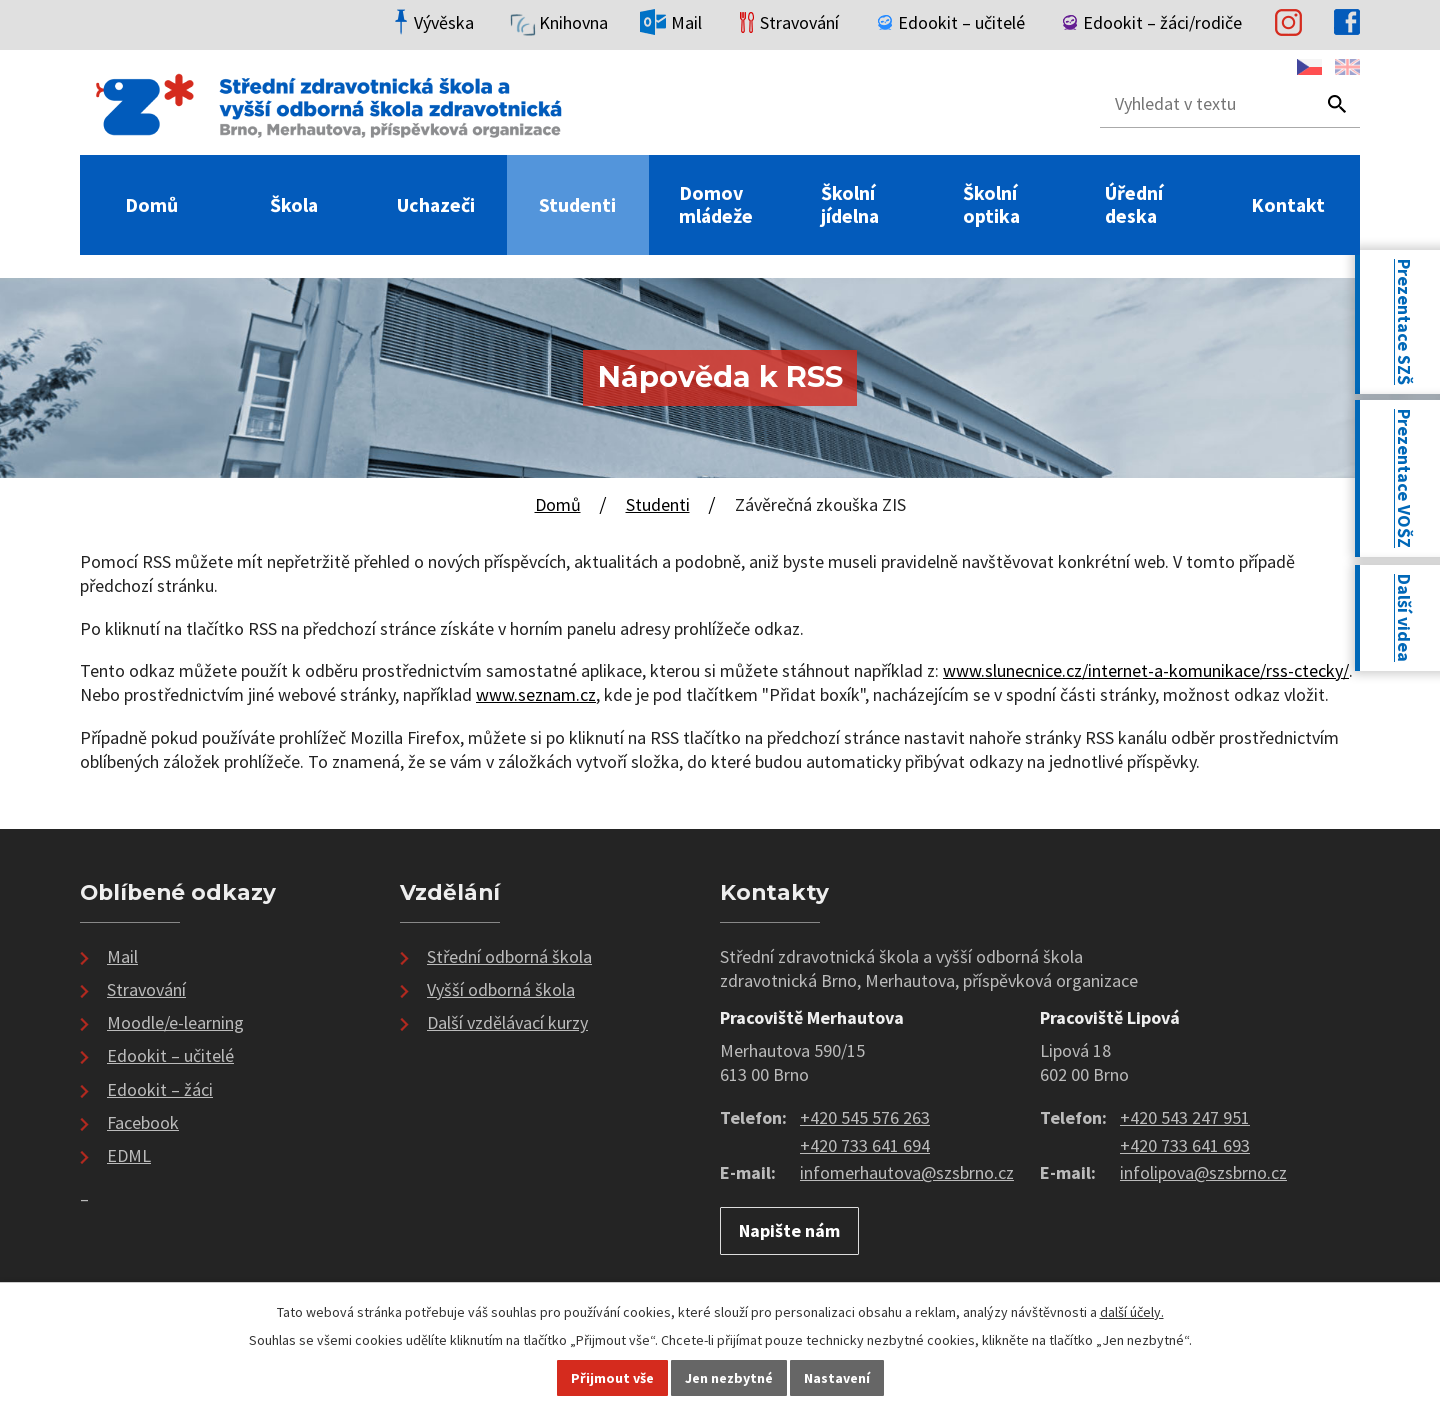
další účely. (1132, 1312)
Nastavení (837, 1378)
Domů (151, 205)
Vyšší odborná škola (501, 989)
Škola (294, 205)
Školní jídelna (850, 205)
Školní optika (991, 205)
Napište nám (789, 1230)
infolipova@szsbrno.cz (1203, 1172)
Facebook (143, 1122)
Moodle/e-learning (175, 1022)
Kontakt (1288, 205)
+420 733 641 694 (865, 1145)
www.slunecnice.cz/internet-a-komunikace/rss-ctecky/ (1146, 670)
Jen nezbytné (729, 1378)
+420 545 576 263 (865, 1117)
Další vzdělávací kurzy (507, 1022)
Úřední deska (1134, 205)
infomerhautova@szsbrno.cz (907, 1172)
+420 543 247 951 (1185, 1117)
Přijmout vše (612, 1378)
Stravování (146, 989)
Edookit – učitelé (170, 1055)
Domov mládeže (716, 205)
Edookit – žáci (160, 1089)
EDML (129, 1155)
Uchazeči (436, 205)
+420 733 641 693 (1185, 1145)
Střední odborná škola (509, 956)
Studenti (577, 205)
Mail (122, 956)
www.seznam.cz (536, 694)
